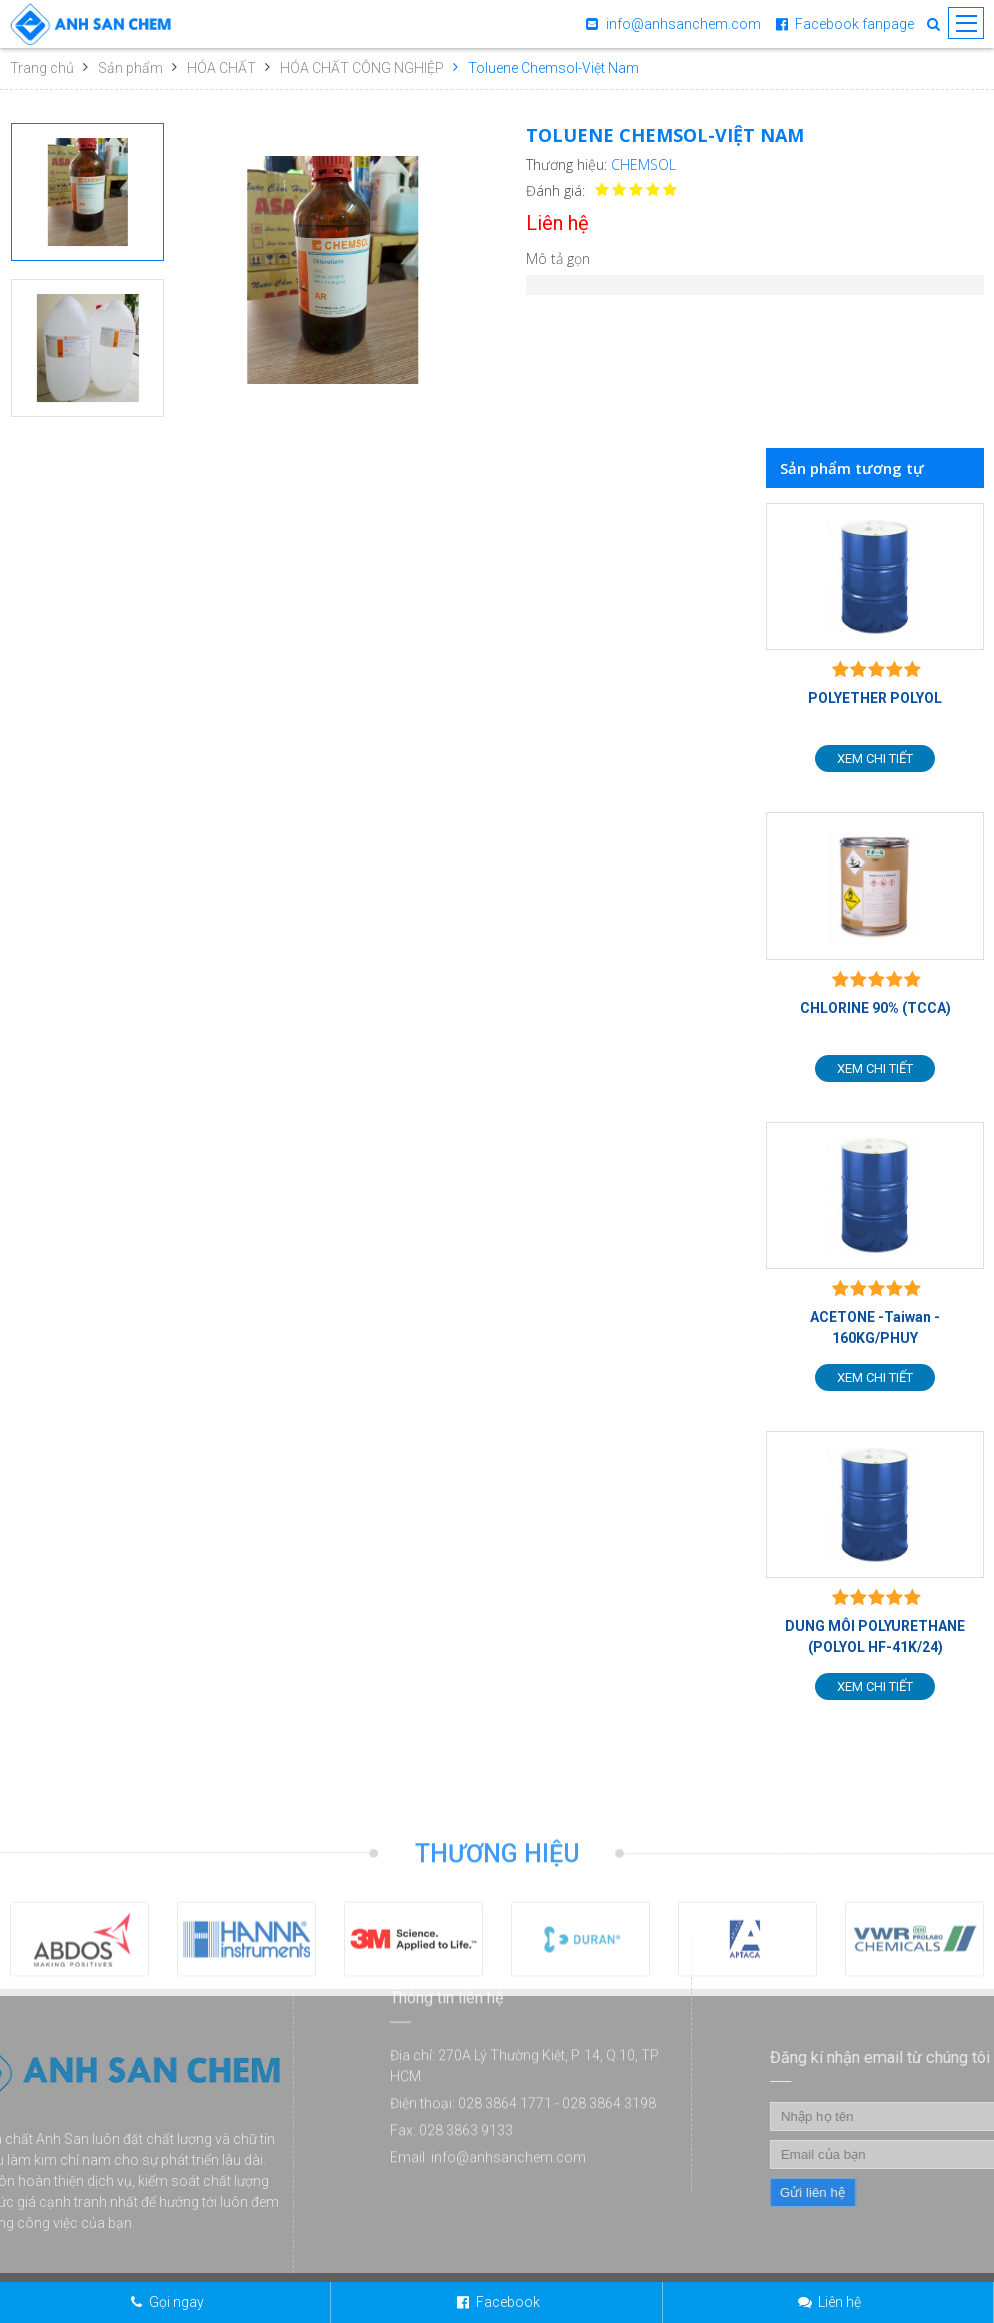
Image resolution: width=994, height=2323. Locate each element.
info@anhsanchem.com (683, 24)
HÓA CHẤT (221, 68)
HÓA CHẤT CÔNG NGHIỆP (362, 68)
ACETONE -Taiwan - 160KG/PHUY (875, 1327)
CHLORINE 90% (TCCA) (875, 1008)
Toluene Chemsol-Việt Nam (553, 68)
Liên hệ (839, 2302)
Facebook (508, 2302)
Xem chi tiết (875, 758)
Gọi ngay (176, 2302)
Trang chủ (42, 68)
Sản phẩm (130, 68)
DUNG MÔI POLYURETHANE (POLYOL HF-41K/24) (875, 1636)
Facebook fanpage (854, 24)
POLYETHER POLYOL (875, 698)
